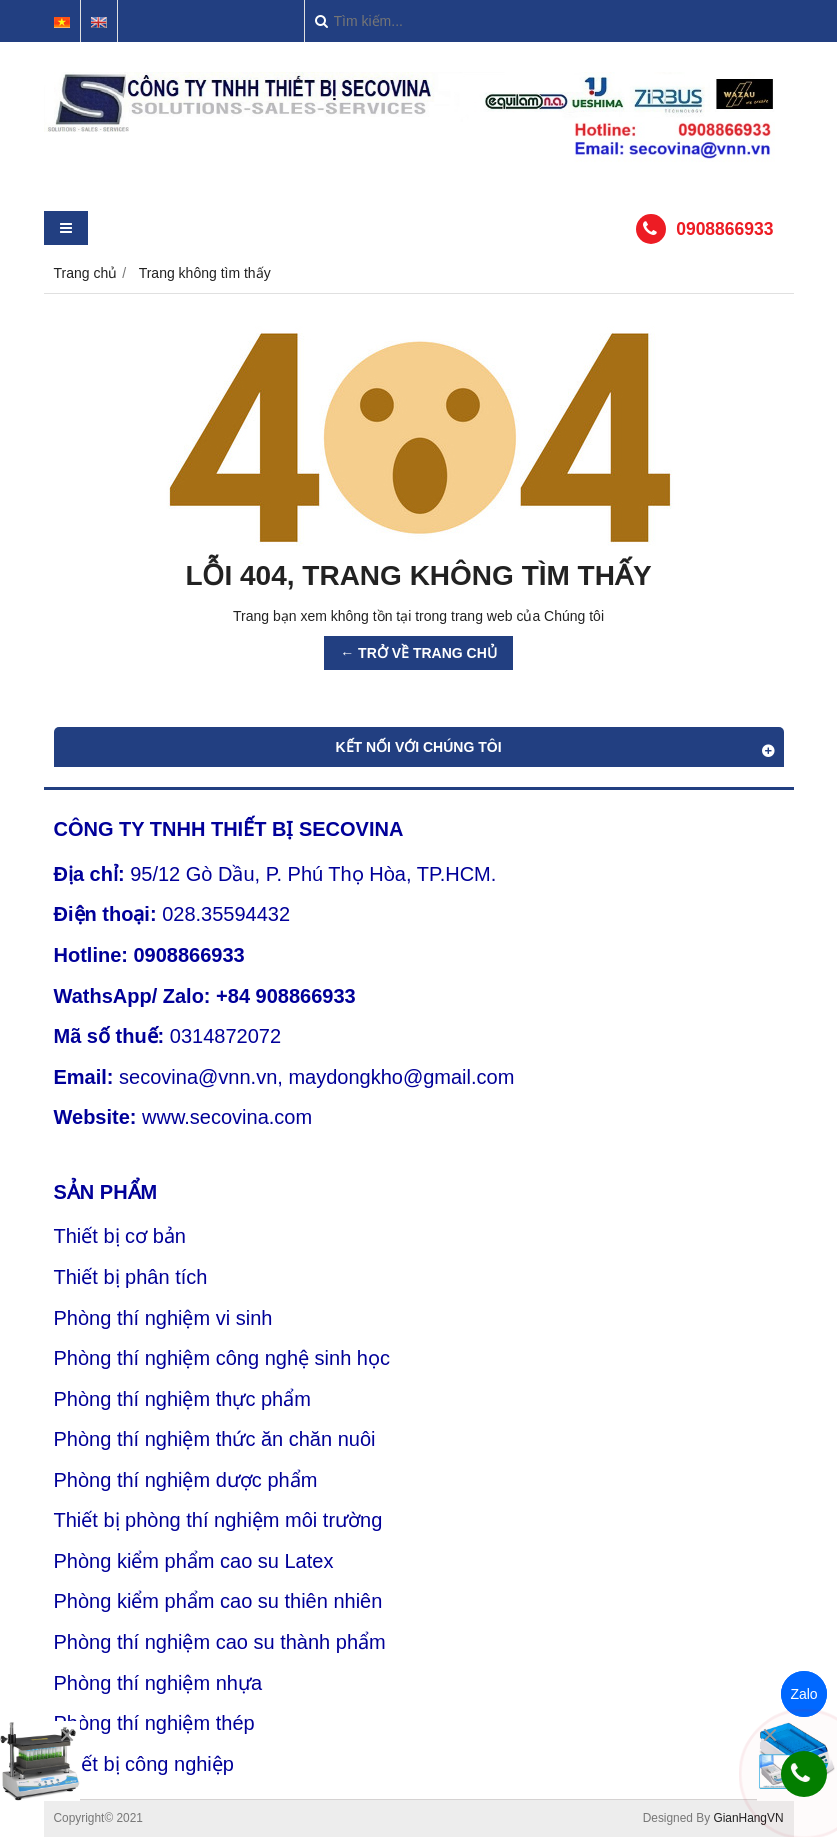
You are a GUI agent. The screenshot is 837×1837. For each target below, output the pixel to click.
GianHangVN (748, 1818)
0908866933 (724, 229)
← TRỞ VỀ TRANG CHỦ (418, 653)
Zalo (803, 1694)
